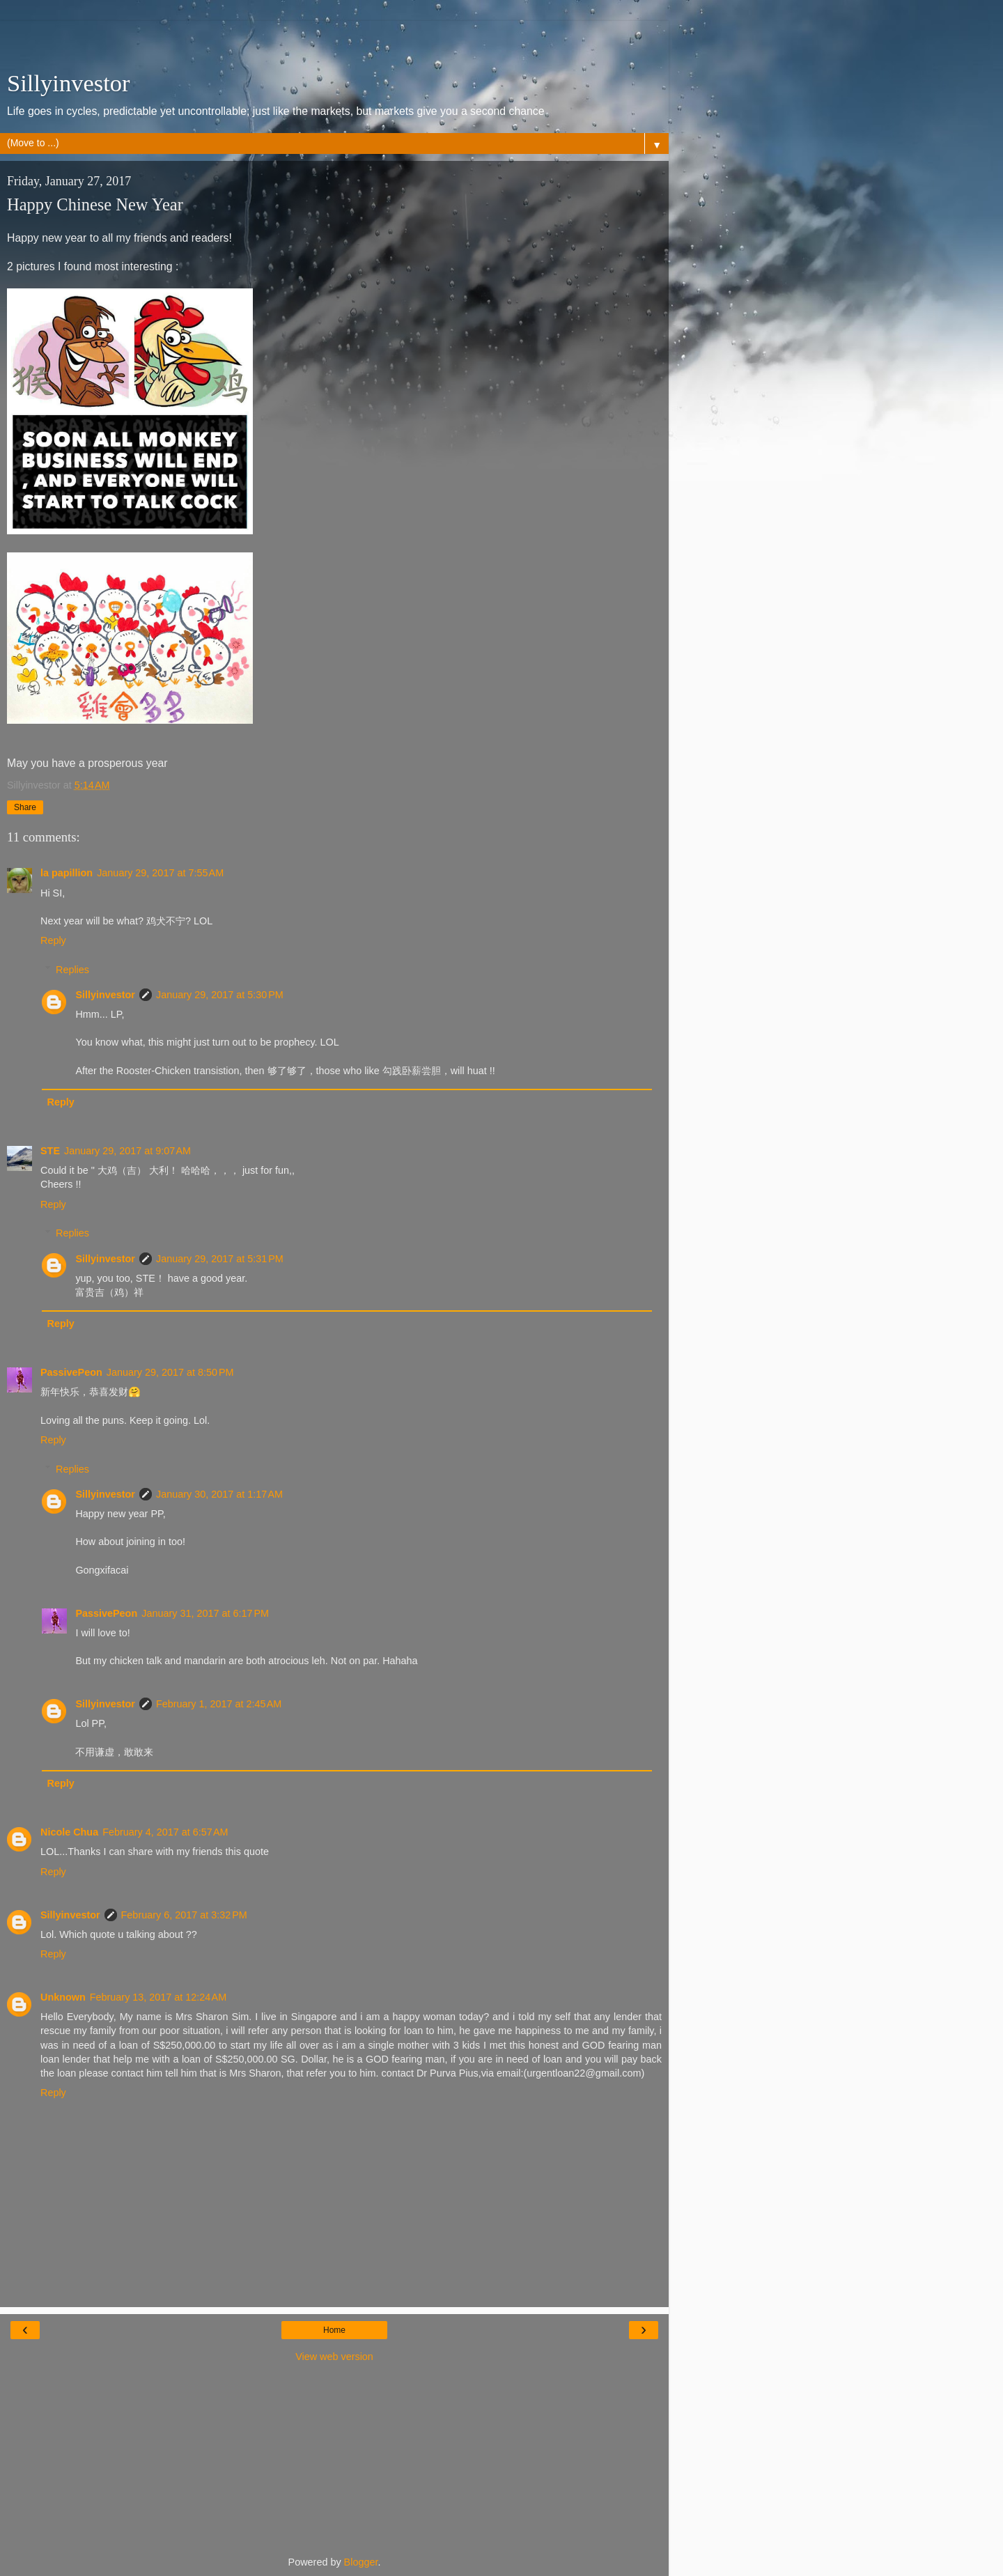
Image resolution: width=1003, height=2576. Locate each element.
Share (25, 807)
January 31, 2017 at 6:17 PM (205, 1613)
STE (50, 1150)
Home (334, 2330)
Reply (53, 940)
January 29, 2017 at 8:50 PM (170, 1372)
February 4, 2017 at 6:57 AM (165, 1832)
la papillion (66, 872)
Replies (72, 969)
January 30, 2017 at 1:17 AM (219, 1494)
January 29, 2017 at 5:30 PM (219, 994)
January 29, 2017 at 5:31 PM (219, 1258)
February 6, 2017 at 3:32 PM (184, 1915)
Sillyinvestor (68, 83)
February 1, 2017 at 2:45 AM (218, 1703)
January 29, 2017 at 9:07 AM (127, 1150)
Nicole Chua (69, 1832)
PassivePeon (71, 1372)
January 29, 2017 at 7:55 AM (160, 872)
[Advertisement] (334, 38)
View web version (334, 2356)
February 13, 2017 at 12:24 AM (158, 1997)
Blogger (361, 2562)
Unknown (63, 1997)
